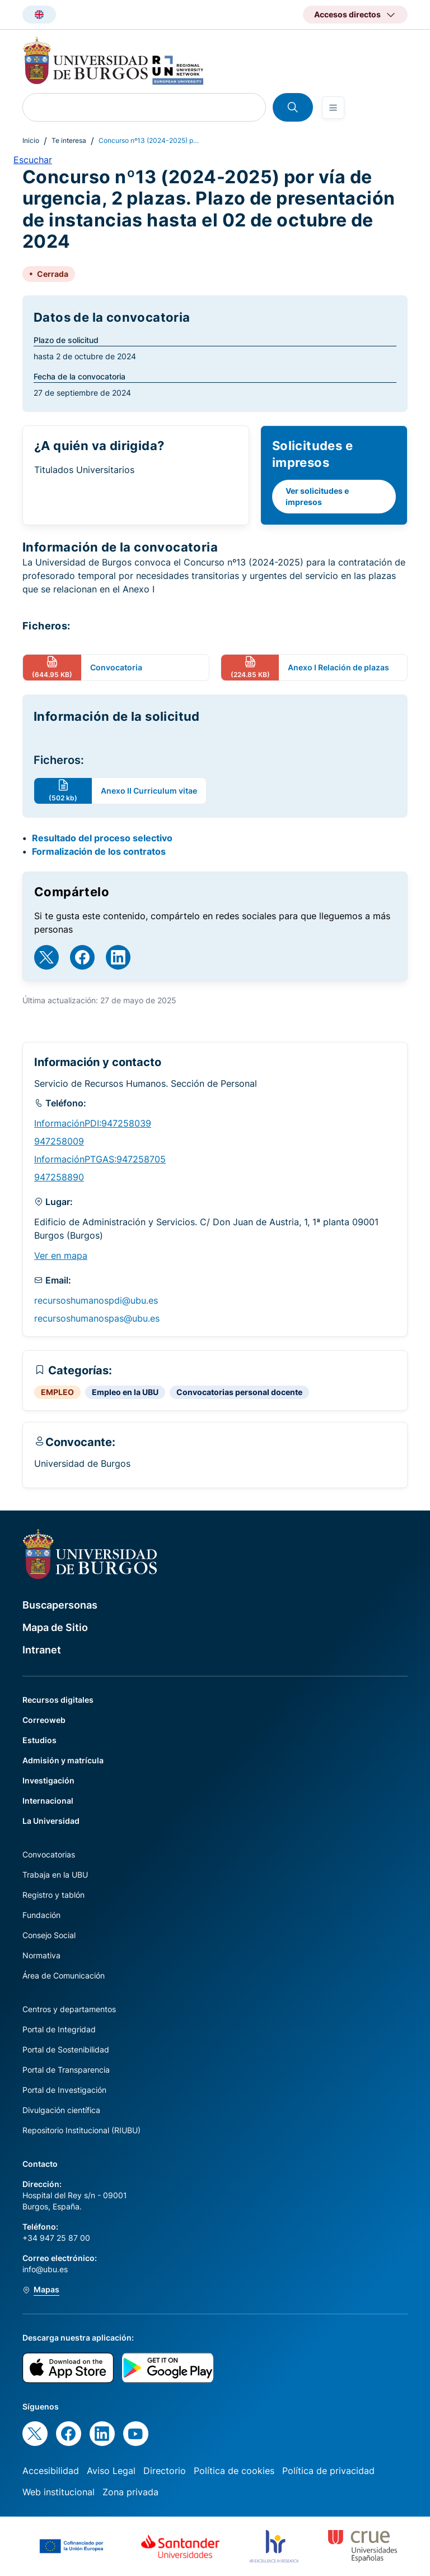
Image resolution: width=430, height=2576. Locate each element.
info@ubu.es (45, 2269)
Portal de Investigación (64, 2090)
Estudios (39, 1740)
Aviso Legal (111, 2470)
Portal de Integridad (59, 2029)
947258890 (59, 1177)
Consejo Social (49, 1935)
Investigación (48, 1780)
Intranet (41, 1650)
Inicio (30, 140)
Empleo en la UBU (125, 1392)
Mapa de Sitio (55, 1627)
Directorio (164, 2470)
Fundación (41, 1915)
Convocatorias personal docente (239, 1392)
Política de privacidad (328, 2470)
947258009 (59, 1141)
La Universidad (51, 1821)
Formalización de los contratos (99, 851)
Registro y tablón (53, 1894)
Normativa (41, 1955)
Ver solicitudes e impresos (317, 496)
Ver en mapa (60, 1255)
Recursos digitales (58, 1699)
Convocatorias (48, 1854)
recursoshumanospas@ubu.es (97, 1318)
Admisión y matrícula (63, 1760)
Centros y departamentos (69, 2009)
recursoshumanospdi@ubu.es (96, 1300)
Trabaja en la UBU (55, 1874)
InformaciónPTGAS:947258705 (100, 1159)
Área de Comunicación (63, 1975)
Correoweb (44, 1720)
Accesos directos (347, 14)
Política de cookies (234, 2470)
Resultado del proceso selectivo (102, 838)
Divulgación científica (61, 2110)
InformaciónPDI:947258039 (92, 1123)
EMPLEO (57, 1392)
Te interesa (69, 140)
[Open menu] (333, 107)
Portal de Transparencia (66, 2069)
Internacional (47, 1800)
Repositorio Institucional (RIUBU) (81, 2130)
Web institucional (58, 2492)
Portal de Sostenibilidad (65, 2049)
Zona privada (130, 2492)
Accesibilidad (50, 2470)
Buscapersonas (59, 1605)
